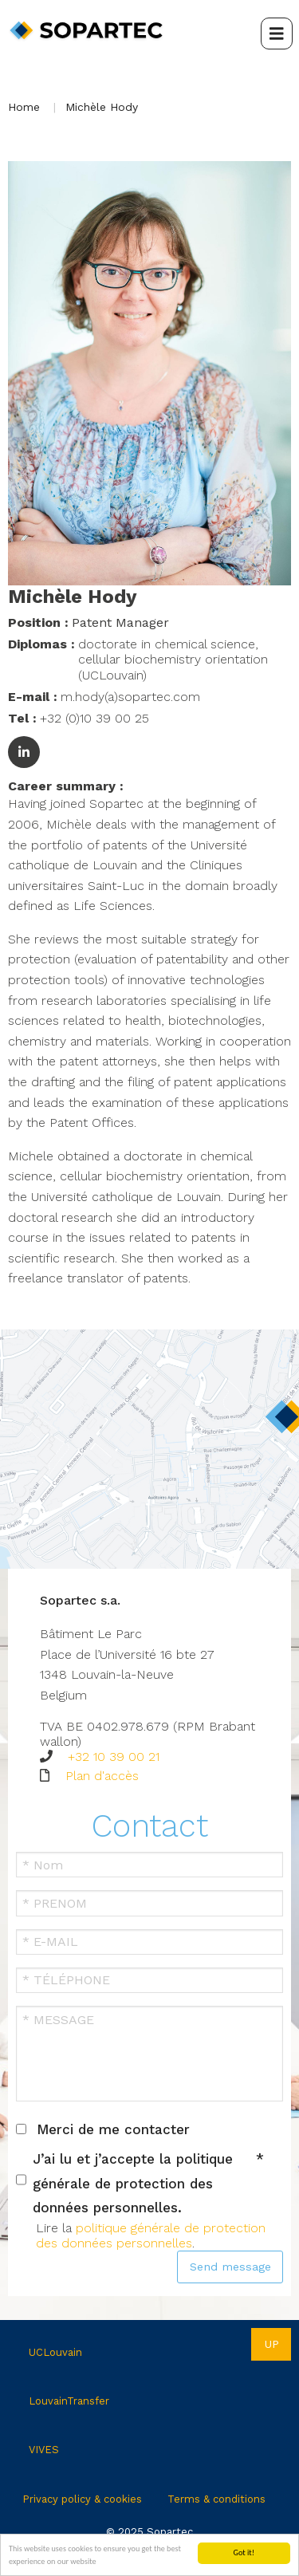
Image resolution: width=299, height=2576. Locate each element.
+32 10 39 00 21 (113, 1756)
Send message (230, 2266)
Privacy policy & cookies (82, 2499)
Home (24, 106)
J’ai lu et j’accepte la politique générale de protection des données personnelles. (133, 2183)
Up (271, 2344)
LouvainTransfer (69, 2401)
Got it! (243, 2552)
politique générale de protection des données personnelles (151, 2235)
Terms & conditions (216, 2499)
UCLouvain (55, 2352)
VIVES (44, 2450)
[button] (149, 372)
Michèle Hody (101, 106)
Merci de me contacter (113, 2129)
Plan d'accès (102, 1775)
